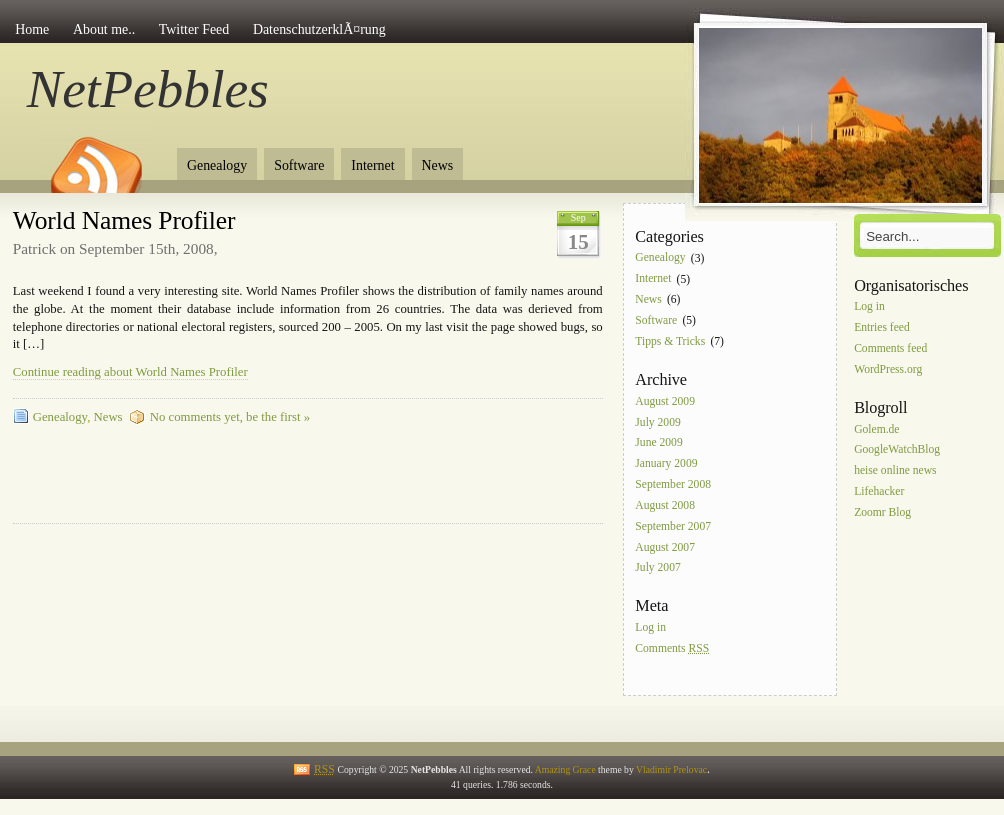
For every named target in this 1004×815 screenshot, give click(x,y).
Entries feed (882, 327)
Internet (372, 165)
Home (32, 29)
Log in (650, 628)
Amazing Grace (565, 769)
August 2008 (665, 505)
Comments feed (890, 348)
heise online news (895, 471)
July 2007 (657, 568)
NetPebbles (148, 89)
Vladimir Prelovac (671, 769)
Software (299, 165)
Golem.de (876, 429)
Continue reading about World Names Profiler (130, 372)
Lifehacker (879, 491)
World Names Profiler (124, 220)
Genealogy (217, 165)
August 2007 (665, 547)
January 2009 (666, 464)
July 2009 (657, 422)
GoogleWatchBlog (897, 450)
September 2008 (673, 484)
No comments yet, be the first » (230, 417)
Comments (672, 648)
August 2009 (665, 401)
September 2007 (673, 526)
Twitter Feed (194, 29)
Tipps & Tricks (670, 341)
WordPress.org (888, 369)
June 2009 (658, 443)
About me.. (104, 29)
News (438, 165)
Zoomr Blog (882, 512)
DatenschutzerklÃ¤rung (319, 29)
